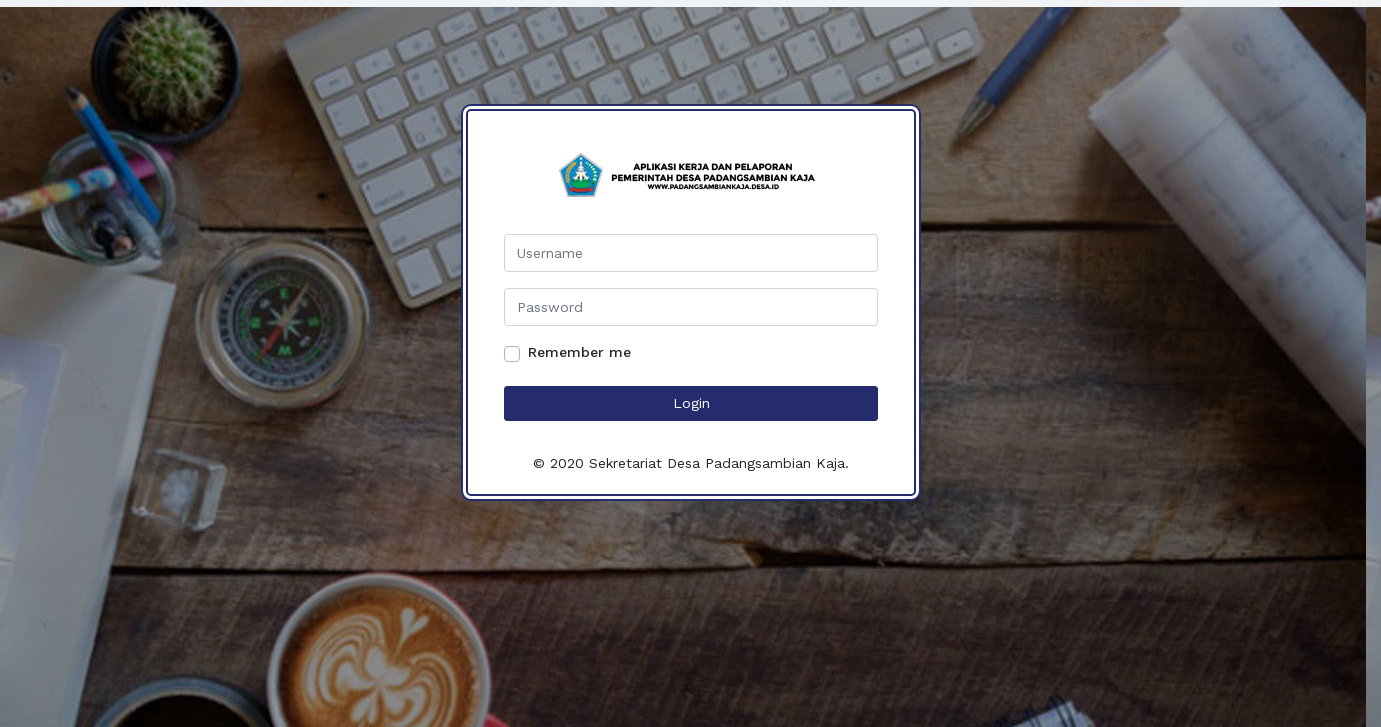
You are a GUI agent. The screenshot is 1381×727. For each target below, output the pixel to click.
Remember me (579, 352)
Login (690, 403)
